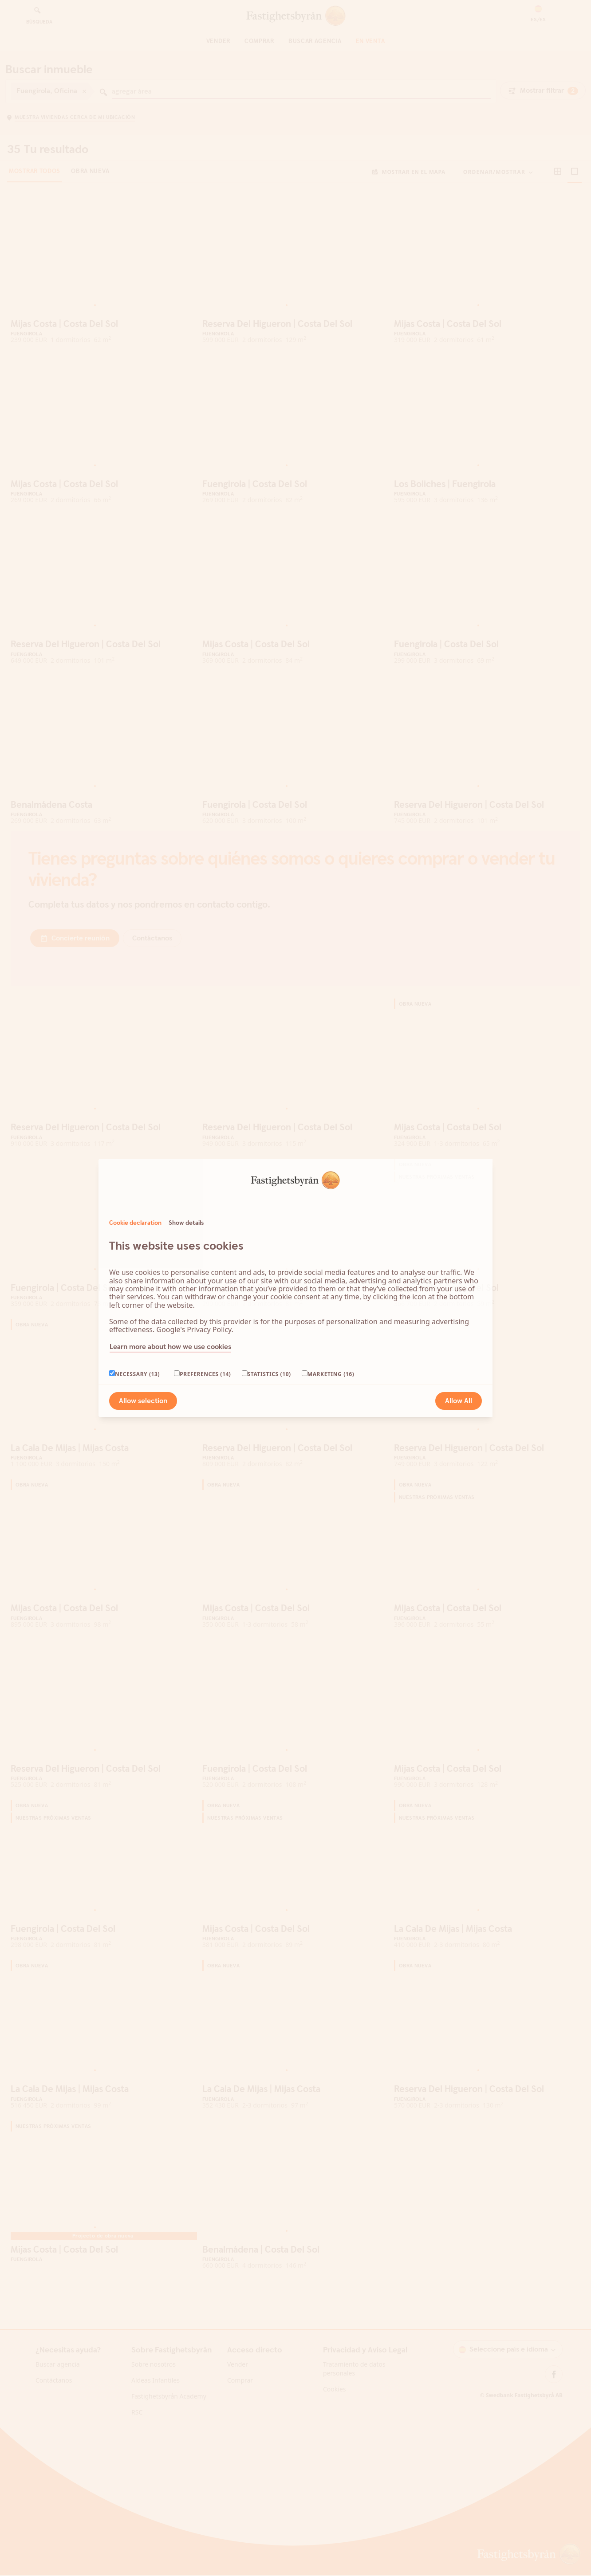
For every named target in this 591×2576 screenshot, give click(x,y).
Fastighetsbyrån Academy (168, 2417)
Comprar (259, 41)
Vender (218, 41)
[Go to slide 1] (95, 326)
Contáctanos (53, 2401)
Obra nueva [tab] (90, 193)
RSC (136, 2433)
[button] (538, 14)
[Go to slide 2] (100, 326)
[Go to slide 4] (109, 326)
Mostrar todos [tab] (34, 193)
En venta (370, 41)
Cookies (334, 2410)
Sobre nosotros (153, 2385)
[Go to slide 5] (113, 326)
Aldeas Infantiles (155, 2401)
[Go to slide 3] (105, 326)
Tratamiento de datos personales (354, 2390)
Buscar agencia (315, 41)
